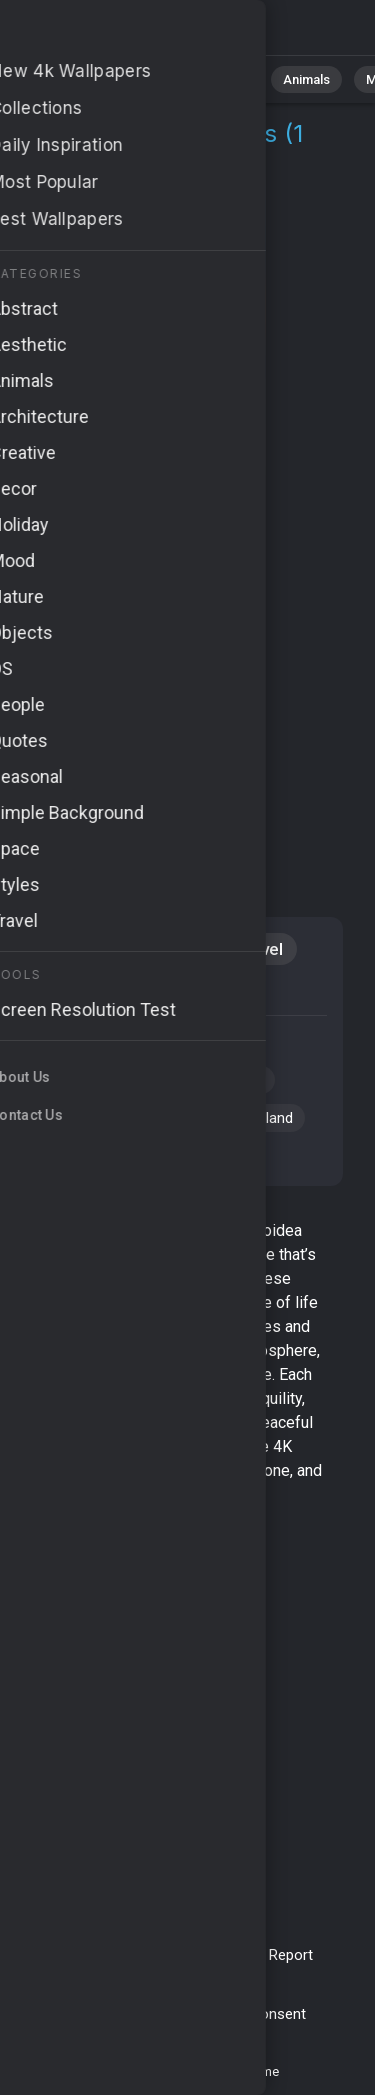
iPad (141, 991)
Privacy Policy (92, 2014)
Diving (63, 991)
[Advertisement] (187, 665)
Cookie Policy (193, 2014)
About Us (227, 1977)
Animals (306, 79)
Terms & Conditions (105, 1955)
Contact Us (220, 1955)
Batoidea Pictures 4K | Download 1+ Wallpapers (120, 32)
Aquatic (168, 949)
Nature (139, 79)
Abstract (221, 79)
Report (291, 1955)
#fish (55, 1156)
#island (269, 1118)
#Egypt (159, 1080)
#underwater (182, 1042)
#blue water (172, 1118)
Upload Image (140, 1977)
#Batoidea (72, 1042)
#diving (239, 1080)
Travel (259, 949)
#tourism (68, 1118)
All (75, 79)
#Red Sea (70, 1080)
